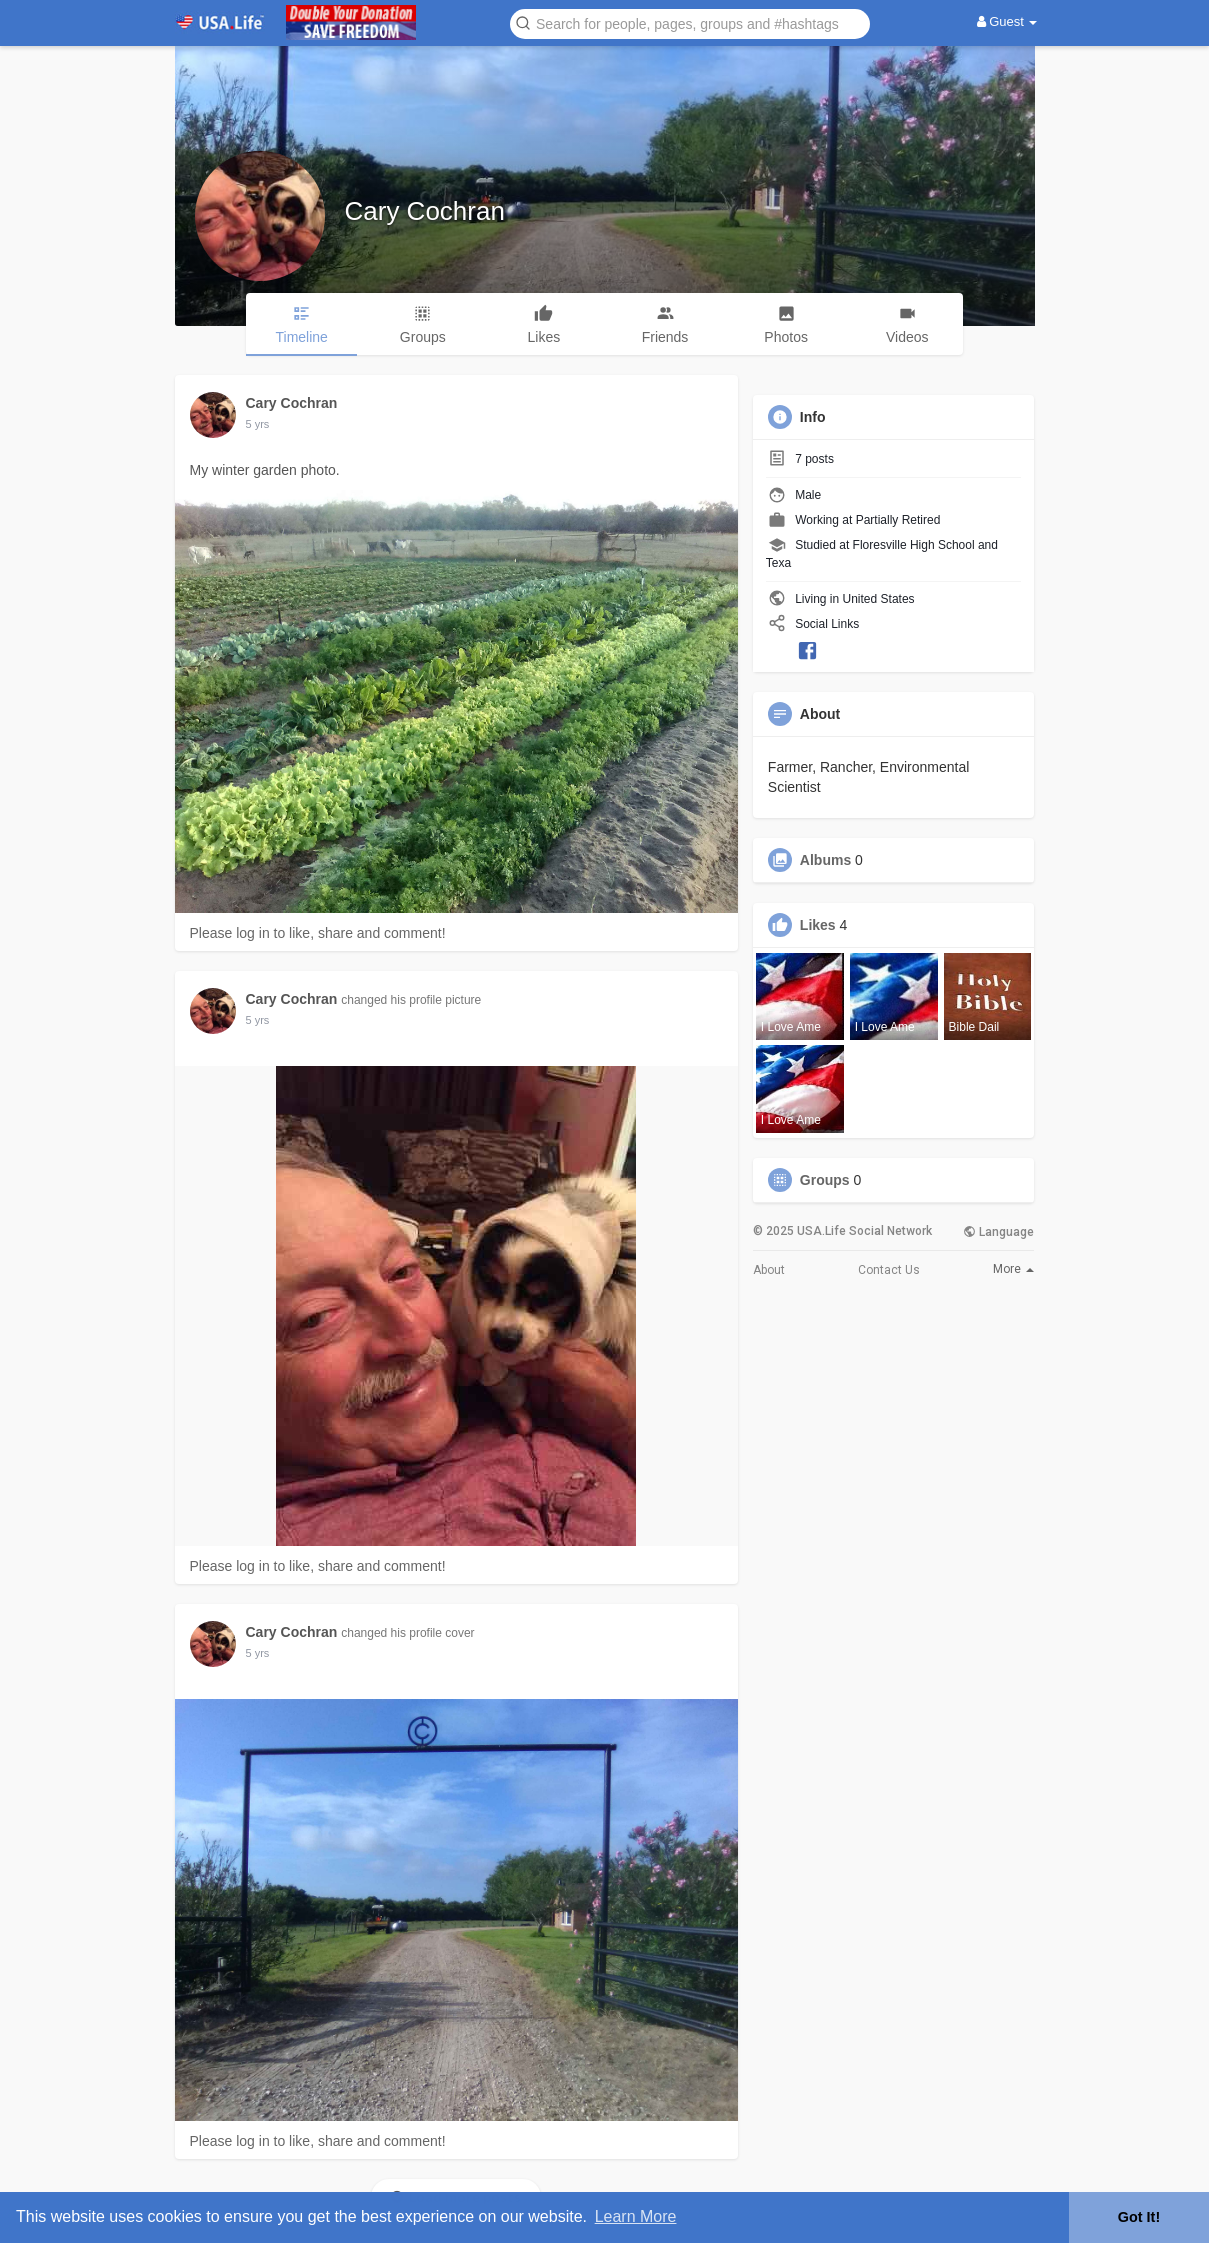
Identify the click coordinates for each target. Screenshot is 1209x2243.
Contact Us (889, 1270)
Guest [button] (1007, 21)
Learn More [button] (636, 2216)
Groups (825, 1180)
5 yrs (258, 424)
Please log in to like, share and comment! (318, 933)
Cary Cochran (425, 211)
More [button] (1013, 1269)
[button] (690, 22)
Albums (825, 860)
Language (998, 1232)
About (769, 1270)
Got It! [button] (1139, 2217)
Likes (818, 925)
